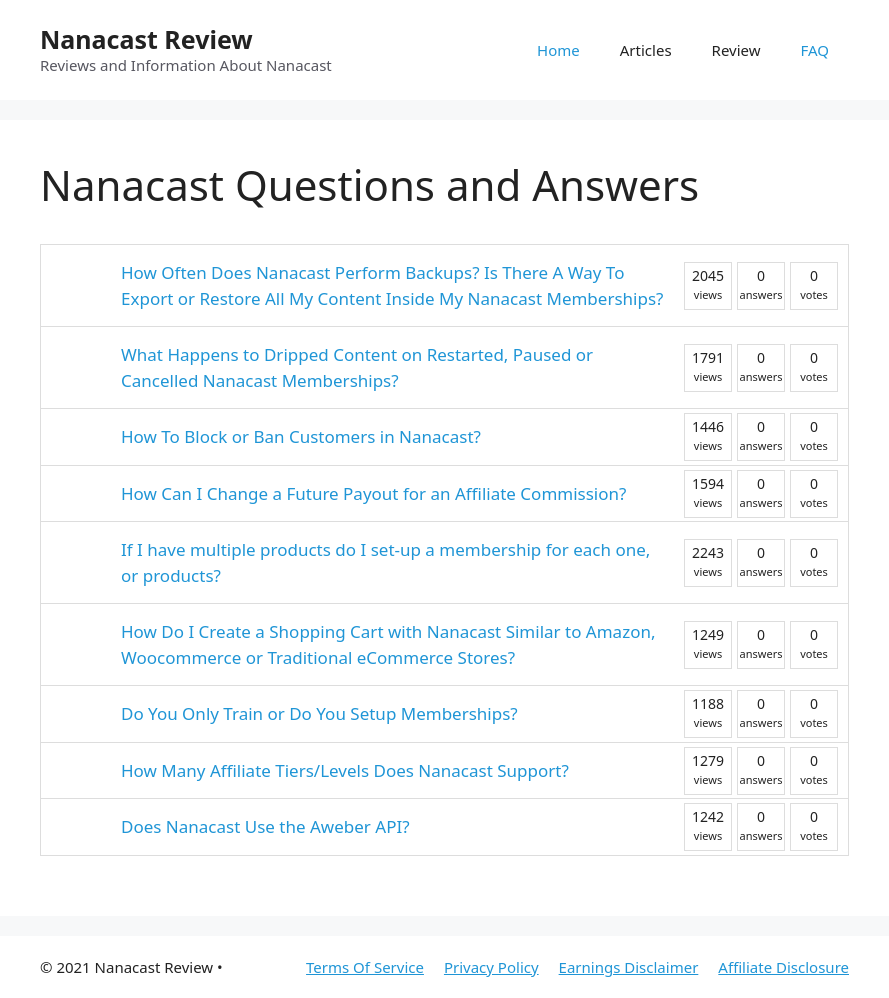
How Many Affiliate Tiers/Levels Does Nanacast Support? (345, 770)
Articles (646, 50)
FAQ (815, 50)
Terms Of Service (365, 967)
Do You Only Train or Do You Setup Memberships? (319, 713)
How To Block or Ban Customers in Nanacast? (301, 436)
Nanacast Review (146, 39)
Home (558, 50)
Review (736, 50)
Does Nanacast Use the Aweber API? (265, 826)
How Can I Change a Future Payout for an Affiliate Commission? (373, 493)
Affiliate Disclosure (783, 967)
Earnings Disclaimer (629, 967)
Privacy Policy (491, 967)
